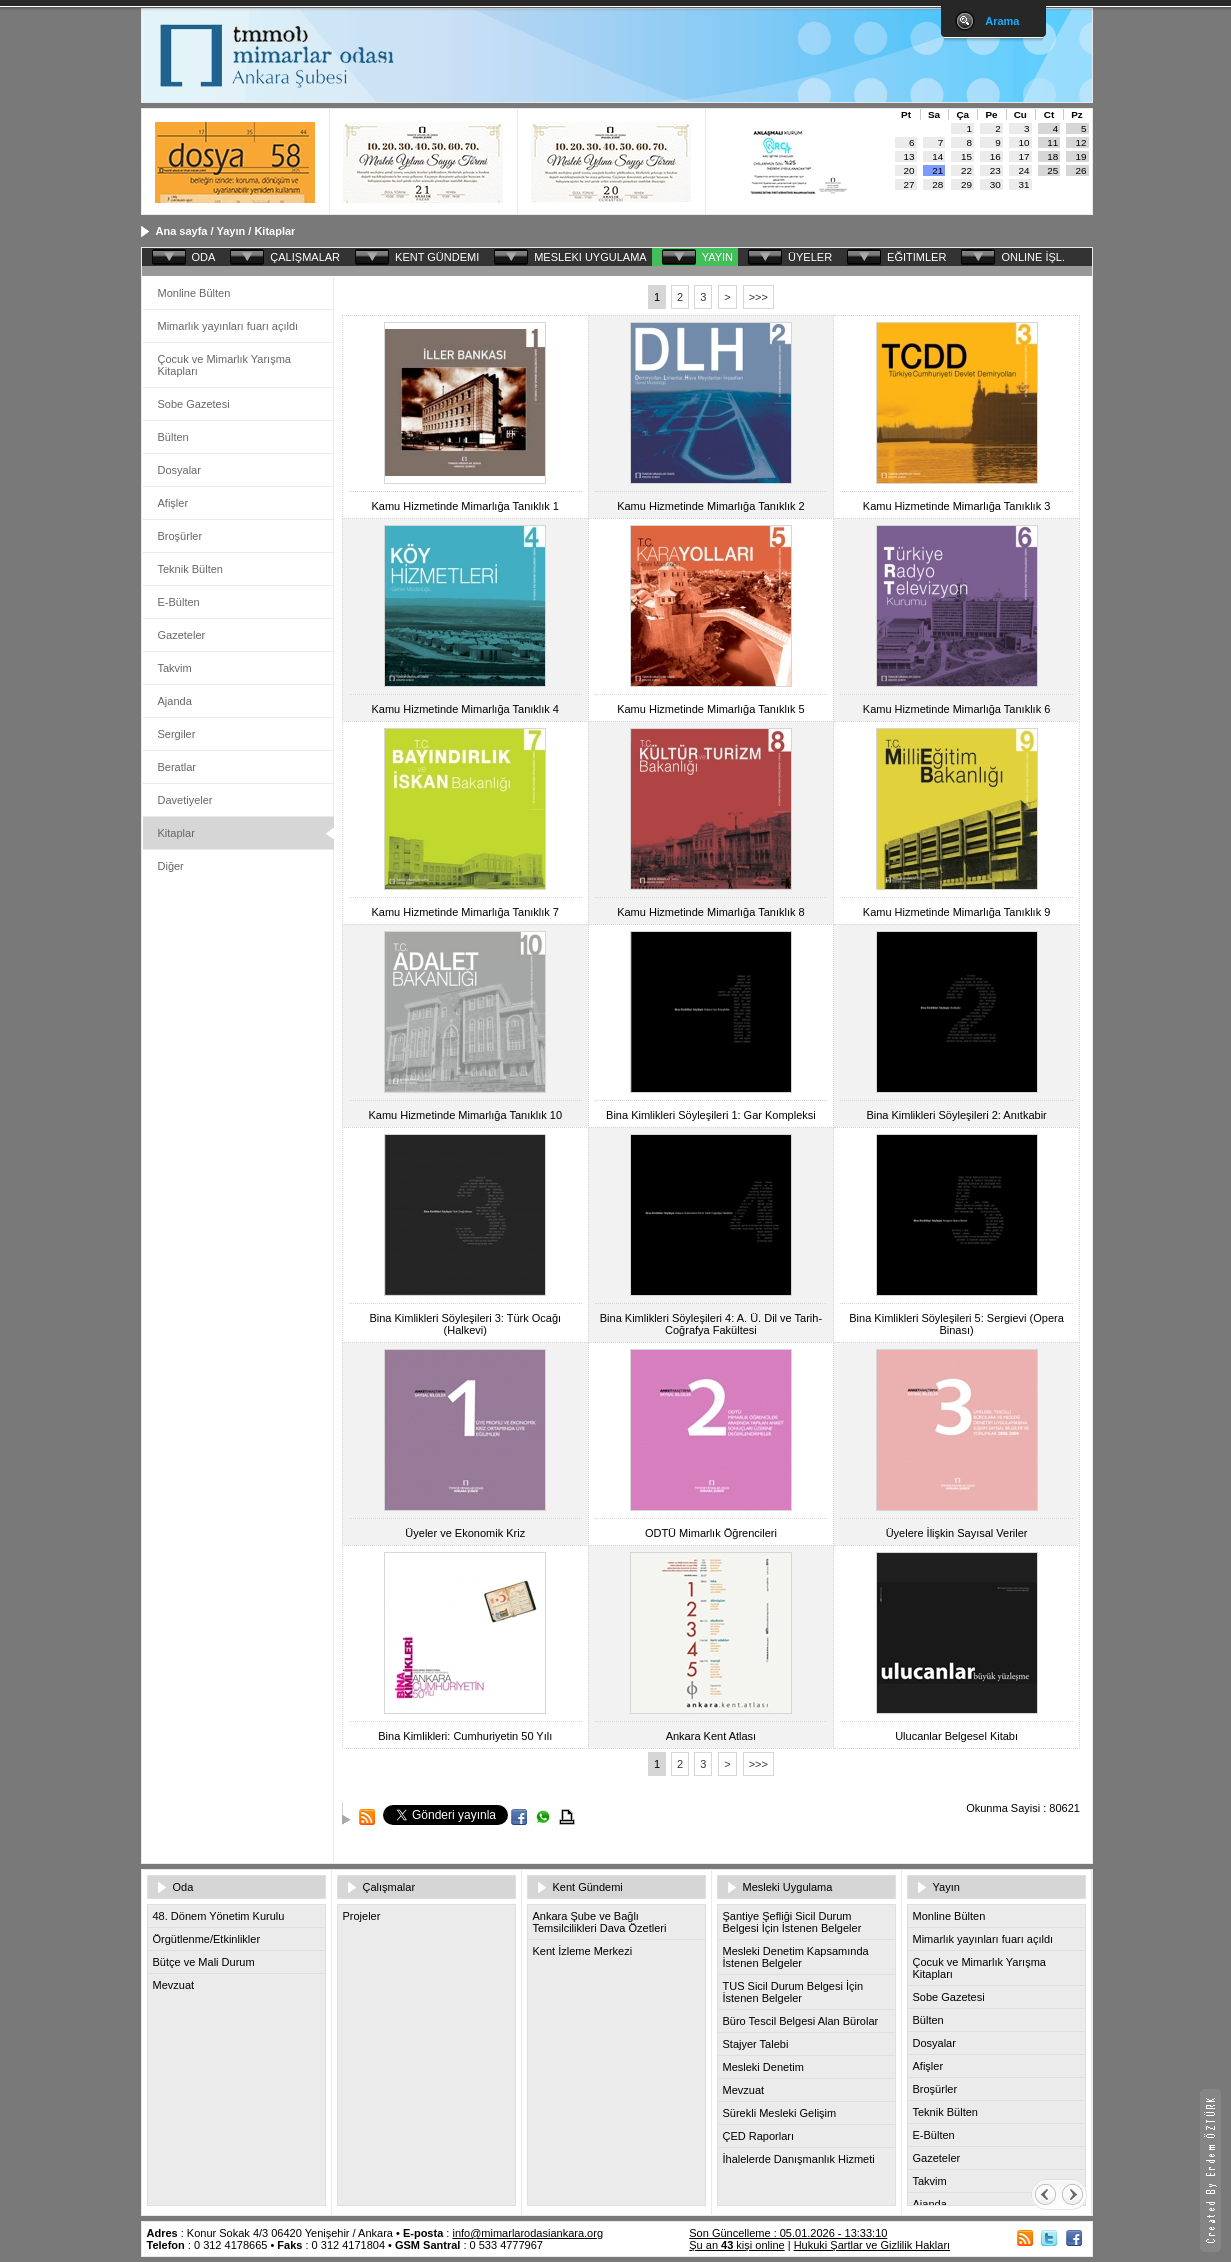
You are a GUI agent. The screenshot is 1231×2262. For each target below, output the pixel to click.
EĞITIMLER (916, 257)
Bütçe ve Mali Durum (204, 1962)
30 (995, 184)
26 (1081, 170)
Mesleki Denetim (763, 2067)
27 (909, 184)
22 (966, 170)
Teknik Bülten (190, 569)
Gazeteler (182, 635)
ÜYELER (810, 257)
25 (1052, 170)
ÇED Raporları (759, 2136)
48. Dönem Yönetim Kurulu (219, 1916)
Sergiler (177, 734)
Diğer (171, 866)
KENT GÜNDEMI (437, 257)
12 (1081, 142)
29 (966, 184)
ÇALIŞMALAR (305, 257)
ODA (204, 257)
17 (1024, 156)
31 (1024, 184)
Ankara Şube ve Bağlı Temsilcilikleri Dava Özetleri (600, 1922)
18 (1052, 156)
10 (1024, 142)
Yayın (230, 231)
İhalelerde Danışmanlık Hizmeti (799, 2159)
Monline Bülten (194, 293)
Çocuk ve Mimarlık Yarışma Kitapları (224, 365)
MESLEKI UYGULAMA (590, 257)
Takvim (175, 668)
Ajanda (175, 701)
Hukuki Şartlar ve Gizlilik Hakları (872, 2245)
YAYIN (717, 257)
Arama (1002, 21)
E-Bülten (179, 602)
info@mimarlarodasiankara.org (527, 2233)
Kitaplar (274, 231)
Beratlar (177, 767)
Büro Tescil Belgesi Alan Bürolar (801, 2021)
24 (1024, 170)
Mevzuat (174, 1985)
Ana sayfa (182, 231)
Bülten (173, 437)
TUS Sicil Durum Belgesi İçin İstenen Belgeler (793, 1992)
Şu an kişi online (736, 2245)
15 (966, 156)
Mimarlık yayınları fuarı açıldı (228, 326)
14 (937, 156)
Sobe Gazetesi (194, 404)
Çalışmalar (389, 1887)
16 (995, 156)
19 (1081, 156)
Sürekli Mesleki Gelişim (780, 2113)
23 (995, 170)
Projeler (362, 1916)
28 (937, 184)
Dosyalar (179, 470)
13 (909, 156)
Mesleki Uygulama (788, 1887)
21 (937, 170)
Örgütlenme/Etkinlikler (207, 1939)
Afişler (173, 503)
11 (1052, 142)
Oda (183, 1887)
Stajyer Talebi (756, 2044)
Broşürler (180, 536)
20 (909, 170)
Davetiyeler (185, 800)
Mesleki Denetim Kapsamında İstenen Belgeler (796, 1957)
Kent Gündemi (588, 1887)
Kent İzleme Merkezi (583, 1951)
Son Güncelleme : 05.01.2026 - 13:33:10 (788, 2233)
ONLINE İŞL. (1033, 257)
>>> (758, 297)
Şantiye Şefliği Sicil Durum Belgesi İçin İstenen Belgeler (792, 1922)
